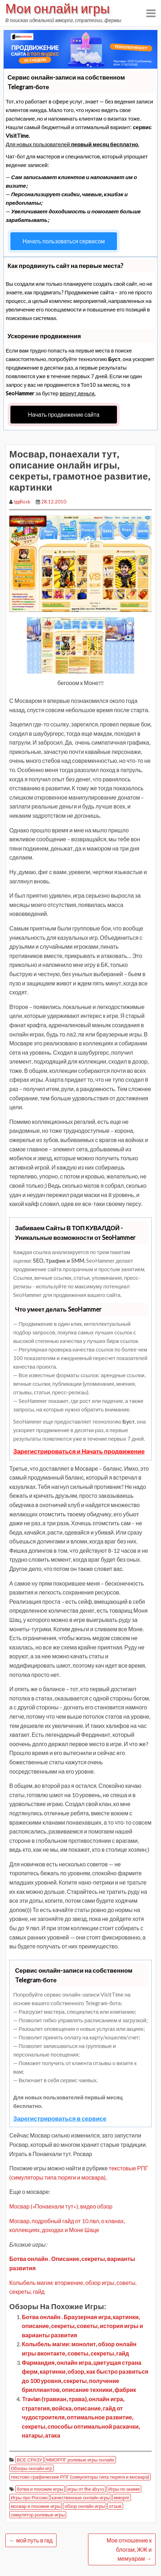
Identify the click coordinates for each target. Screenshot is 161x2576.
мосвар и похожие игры (35, 2506)
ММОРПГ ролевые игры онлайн (80, 2460)
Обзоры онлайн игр (31, 2468)
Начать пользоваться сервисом (64, 241)
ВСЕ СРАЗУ (29, 2460)
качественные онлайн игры (81, 2497)
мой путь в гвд (31, 2540)
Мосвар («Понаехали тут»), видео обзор (60, 2206)
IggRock (22, 501)
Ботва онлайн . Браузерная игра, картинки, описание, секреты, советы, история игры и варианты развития (82, 2325)
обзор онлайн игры (84, 2506)
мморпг (122, 2497)
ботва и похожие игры (40, 2489)
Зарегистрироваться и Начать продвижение (79, 1451)
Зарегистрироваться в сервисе (59, 2118)
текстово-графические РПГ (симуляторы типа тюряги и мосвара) (80, 2477)
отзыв (115, 2506)
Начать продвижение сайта (63, 414)
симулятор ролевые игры (38, 2514)
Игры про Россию (29, 2497)
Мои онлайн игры (57, 8)
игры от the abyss (85, 2489)
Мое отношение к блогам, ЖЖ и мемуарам (129, 2549)
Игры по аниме (124, 2489)
